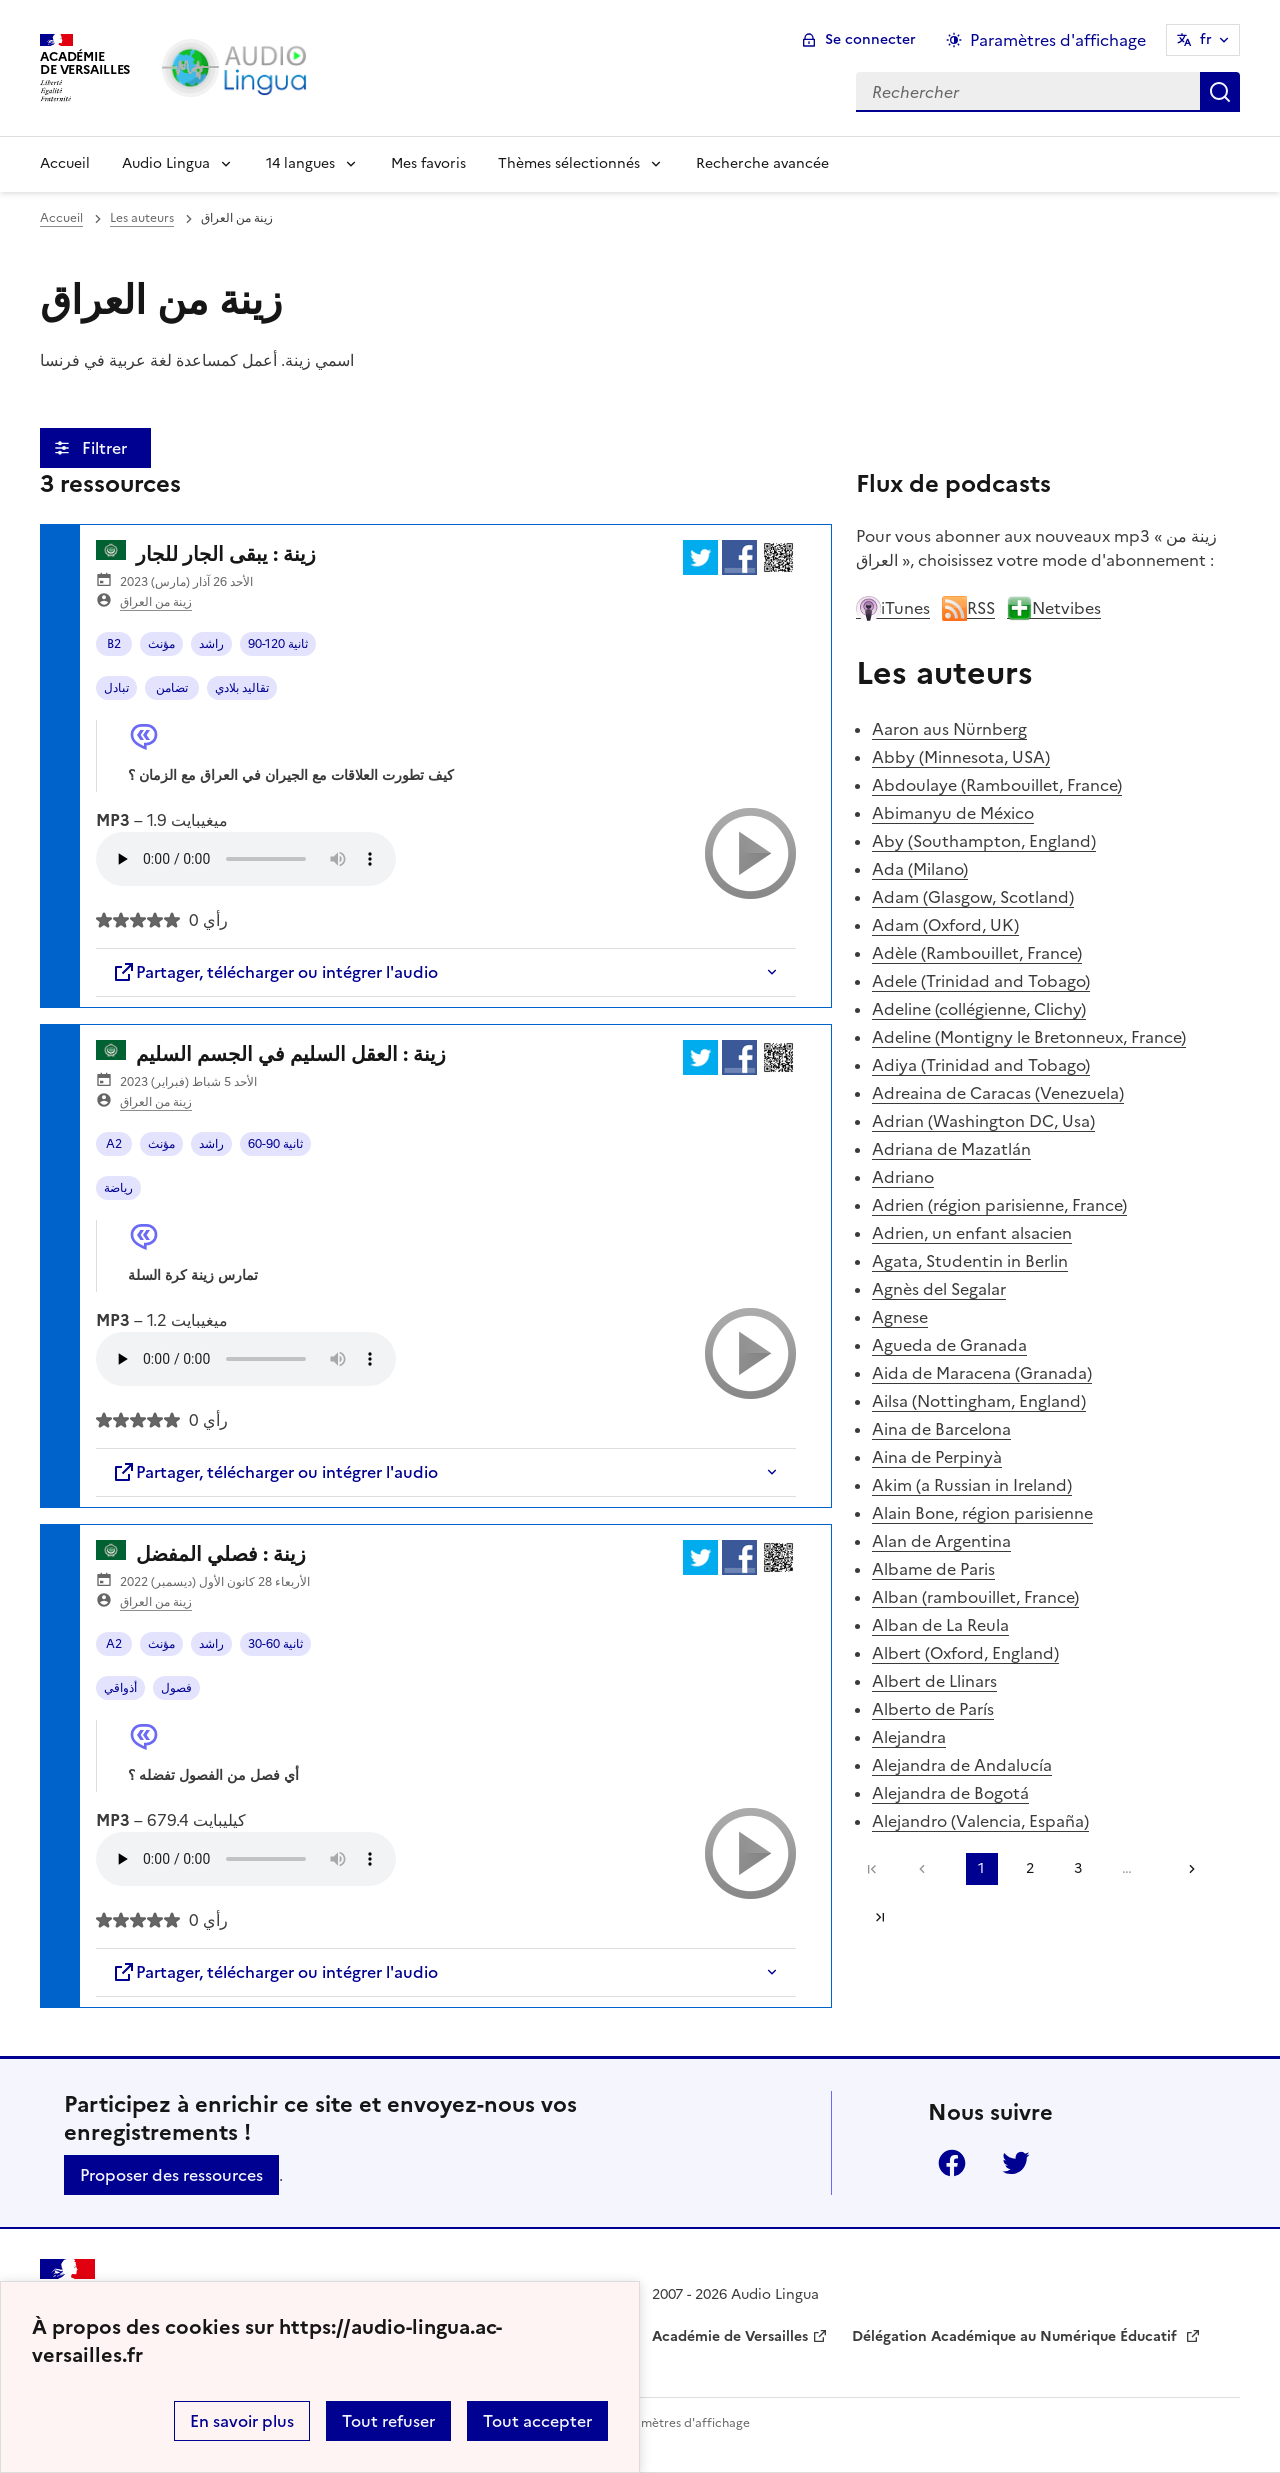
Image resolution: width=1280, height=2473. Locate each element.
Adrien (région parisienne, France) (999, 1205)
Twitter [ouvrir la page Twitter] (1016, 2163)
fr (1206, 39)
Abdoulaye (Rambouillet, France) (997, 785)
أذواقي (120, 1688)
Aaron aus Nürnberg (949, 729)
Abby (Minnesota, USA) (961, 757)
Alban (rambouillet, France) (975, 1597)
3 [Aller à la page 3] (1078, 1868)
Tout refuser (388, 2421)
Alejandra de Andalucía (962, 1765)
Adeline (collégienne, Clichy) (979, 1009)
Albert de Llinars (934, 1681)
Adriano (903, 1177)
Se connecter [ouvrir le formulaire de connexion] (870, 39)
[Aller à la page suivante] (1185, 1869)
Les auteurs (142, 218)
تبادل (116, 688)
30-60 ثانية (275, 1644)
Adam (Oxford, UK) (945, 925)
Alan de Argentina (941, 1541)
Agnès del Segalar (939, 1289)
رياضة (118, 1188)
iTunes (893, 608)
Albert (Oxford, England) (965, 1653)
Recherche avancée (762, 163)
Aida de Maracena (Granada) (982, 1373)
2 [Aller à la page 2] (1030, 1868)
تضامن (172, 688)
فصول (176, 1688)
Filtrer (106, 448)
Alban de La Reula (940, 1625)
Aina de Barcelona (941, 1429)
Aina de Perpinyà (937, 1457)
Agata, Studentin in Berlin (970, 1261)
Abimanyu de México (953, 813)
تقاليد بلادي (242, 688)
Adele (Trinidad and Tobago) (981, 981)
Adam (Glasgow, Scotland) (973, 897)
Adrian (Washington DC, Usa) (983, 1121)
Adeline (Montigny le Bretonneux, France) (1029, 1037)
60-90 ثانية (275, 1144)
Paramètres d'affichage (682, 2423)
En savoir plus (242, 2421)
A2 (114, 1144)
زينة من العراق (156, 602)
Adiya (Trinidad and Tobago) (981, 1065)
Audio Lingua (166, 163)
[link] (927, 1869)
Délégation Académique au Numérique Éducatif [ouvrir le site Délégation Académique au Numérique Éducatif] (1016, 2336)
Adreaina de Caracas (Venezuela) (998, 1093)
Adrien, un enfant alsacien (972, 1233)
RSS (968, 608)
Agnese (900, 1317)
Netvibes (1054, 608)
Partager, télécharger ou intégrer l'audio (275, 972)
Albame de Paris (933, 1569)
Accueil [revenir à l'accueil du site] (61, 218)
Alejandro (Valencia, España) (980, 1821)
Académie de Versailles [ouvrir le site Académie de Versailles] (730, 2336)
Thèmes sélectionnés (569, 163)
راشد (211, 644)
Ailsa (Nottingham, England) (979, 1401)
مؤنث (161, 644)
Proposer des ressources (171, 2175)
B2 (114, 644)
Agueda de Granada (949, 1345)
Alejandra (909, 1737)
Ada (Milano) (920, 869)
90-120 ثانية (278, 644)
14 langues (300, 163)
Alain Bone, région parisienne (982, 1513)
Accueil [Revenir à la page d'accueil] (65, 163)
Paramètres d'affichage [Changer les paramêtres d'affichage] (1058, 40)
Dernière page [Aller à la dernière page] (880, 1917)
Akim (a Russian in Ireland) (972, 1485)
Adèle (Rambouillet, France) (977, 953)
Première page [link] (872, 1869)
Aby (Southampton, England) (984, 841)
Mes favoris (428, 163)
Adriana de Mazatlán (951, 1149)
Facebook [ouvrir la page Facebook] (952, 2163)
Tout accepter (537, 2421)
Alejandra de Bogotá (950, 1793)
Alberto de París (933, 1709)
